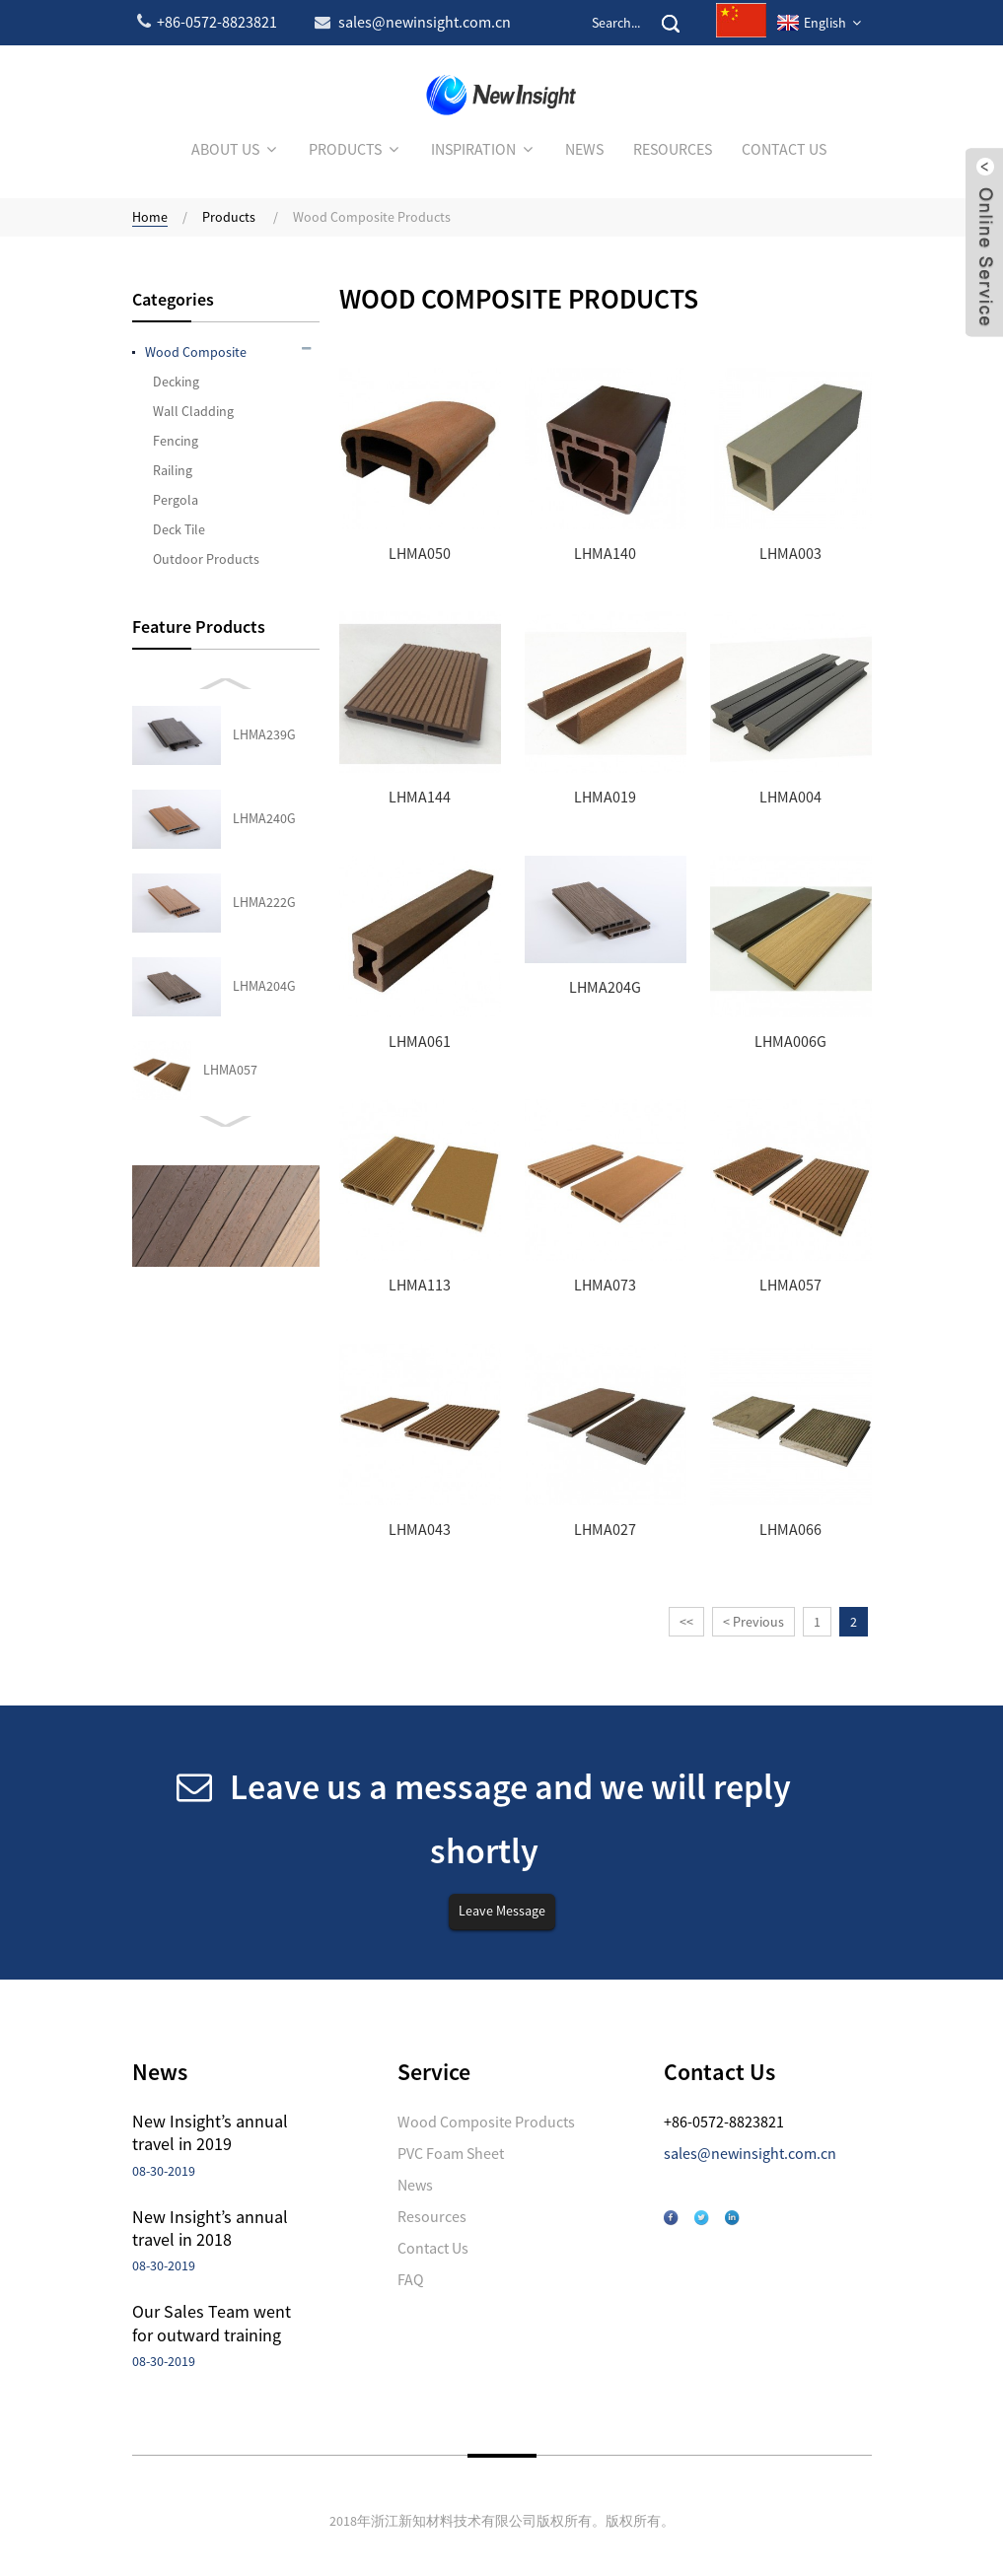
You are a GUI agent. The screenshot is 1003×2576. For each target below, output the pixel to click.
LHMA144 (420, 797)
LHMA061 (420, 1041)
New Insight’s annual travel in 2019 (210, 2132)
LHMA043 (230, 902)
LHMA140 (605, 553)
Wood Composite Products (372, 217)
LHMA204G (264, 734)
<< (686, 1622)
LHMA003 (790, 553)
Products (228, 217)
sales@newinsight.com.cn (750, 2153)
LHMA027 (230, 986)
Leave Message (502, 1910)
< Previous (753, 1622)
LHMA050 (420, 553)
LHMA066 (230, 1070)
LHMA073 (605, 1285)
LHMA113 (420, 1285)
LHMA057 (230, 818)
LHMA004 (790, 797)
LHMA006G (790, 1041)
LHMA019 (605, 797)
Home (150, 217)
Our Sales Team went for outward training (211, 2322)
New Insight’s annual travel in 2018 (210, 2228)
